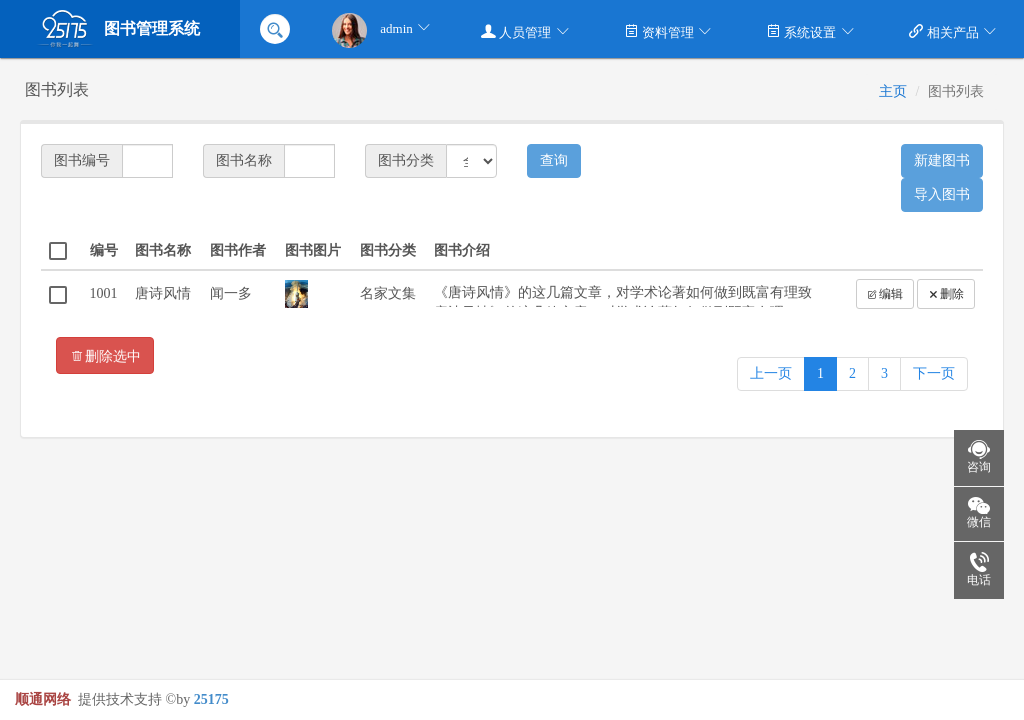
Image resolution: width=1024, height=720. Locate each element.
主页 (893, 91)
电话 (972, 570)
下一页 (934, 373)
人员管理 (525, 31)
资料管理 (668, 31)
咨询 (972, 458)
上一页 (771, 373)
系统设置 (810, 31)
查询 (554, 160)
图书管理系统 (118, 29)
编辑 (885, 294)
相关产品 (953, 31)
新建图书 (942, 160)
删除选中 (105, 355)
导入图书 (942, 194)
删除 (946, 294)
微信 (972, 514)
